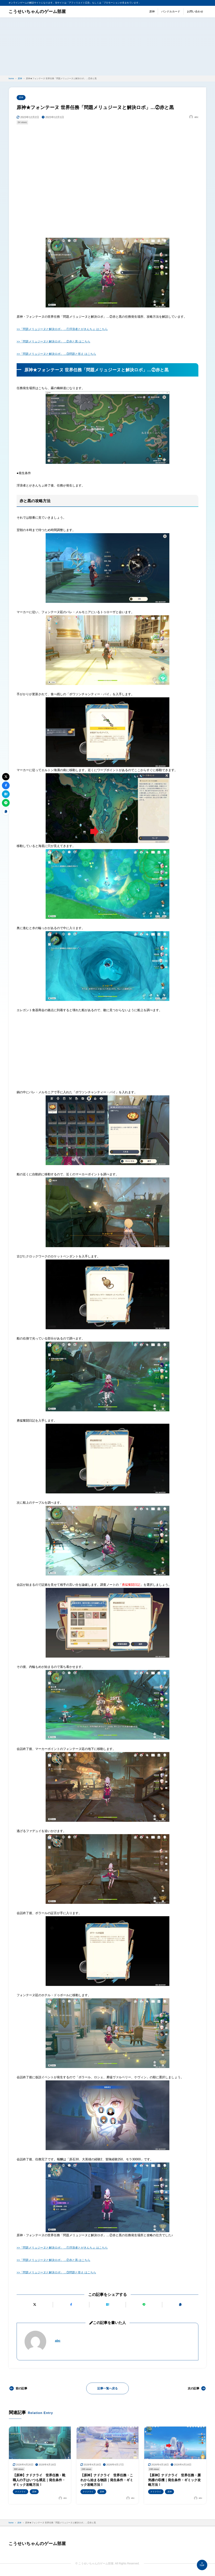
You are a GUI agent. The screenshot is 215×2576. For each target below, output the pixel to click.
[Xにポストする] (35, 2305)
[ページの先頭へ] (202, 2565)
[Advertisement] (107, 46)
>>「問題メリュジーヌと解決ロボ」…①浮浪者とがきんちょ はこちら (65, 329)
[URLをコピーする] (180, 2305)
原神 (152, 11)
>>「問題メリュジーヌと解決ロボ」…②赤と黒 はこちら (56, 341)
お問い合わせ (195, 11)
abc (58, 2341)
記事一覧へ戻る (107, 2388)
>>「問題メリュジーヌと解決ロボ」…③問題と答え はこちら (59, 354)
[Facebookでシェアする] (71, 2305)
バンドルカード (170, 11)
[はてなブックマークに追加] (107, 2305)
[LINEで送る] (144, 2305)
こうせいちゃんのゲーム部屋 (40, 11)
